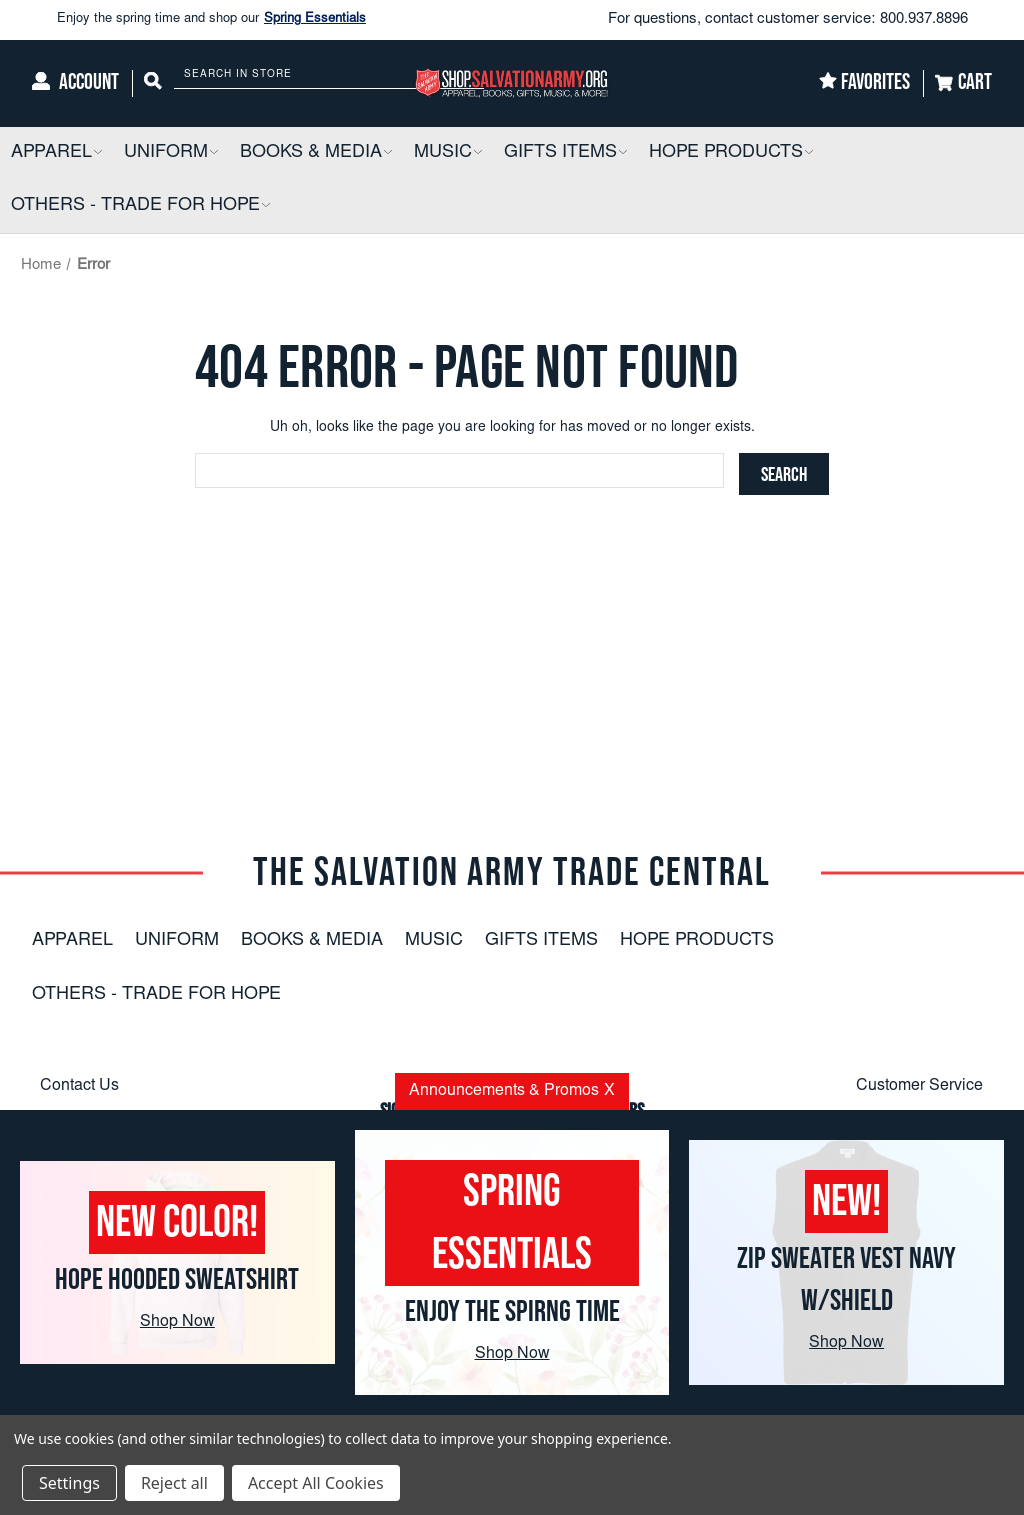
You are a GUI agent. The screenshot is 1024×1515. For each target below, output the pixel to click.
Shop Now (177, 1322)
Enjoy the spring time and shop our (211, 20)
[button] (97, 153)
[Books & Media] (316, 153)
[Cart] (963, 83)
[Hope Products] (731, 153)
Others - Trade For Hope (156, 995)
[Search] (153, 83)
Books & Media (312, 941)
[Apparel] (56, 153)
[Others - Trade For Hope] (140, 206)
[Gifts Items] (565, 153)
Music (434, 941)
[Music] (448, 153)
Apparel (72, 941)
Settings (69, 1483)
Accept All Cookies (316, 1483)
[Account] (75, 83)
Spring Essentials (315, 19)
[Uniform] (171, 153)
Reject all (174, 1483)
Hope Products (697, 941)
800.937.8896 (924, 19)
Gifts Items (541, 941)
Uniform (177, 941)
